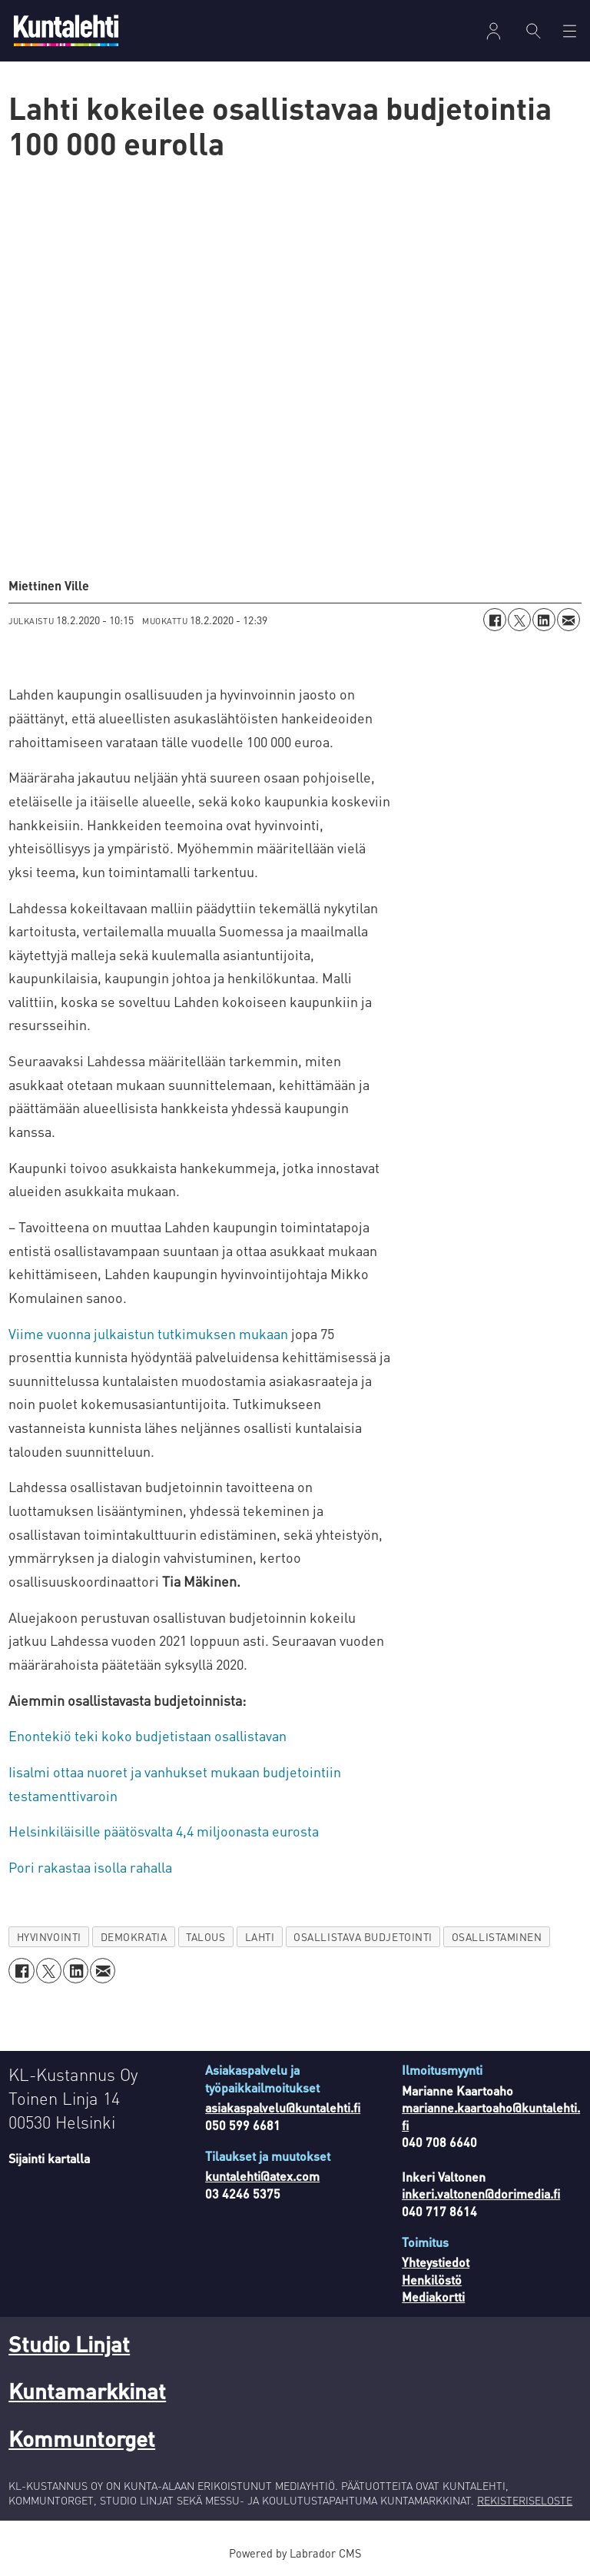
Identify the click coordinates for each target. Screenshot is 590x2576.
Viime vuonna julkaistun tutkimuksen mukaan (148, 1333)
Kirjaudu (493, 31)
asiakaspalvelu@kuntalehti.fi (282, 2107)
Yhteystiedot (435, 2262)
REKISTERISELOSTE (524, 2500)
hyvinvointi (49, 1936)
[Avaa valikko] (569, 31)
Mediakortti (433, 2296)
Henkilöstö (432, 2280)
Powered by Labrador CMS (295, 2553)
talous (205, 1936)
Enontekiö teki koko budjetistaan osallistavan (147, 1735)
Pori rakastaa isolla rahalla (90, 1867)
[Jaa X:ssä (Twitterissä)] (519, 619)
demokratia (134, 1936)
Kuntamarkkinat (87, 2391)
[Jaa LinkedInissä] (543, 619)
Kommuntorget (81, 2438)
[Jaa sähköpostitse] (568, 619)
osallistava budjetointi (363, 1936)
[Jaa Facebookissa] (494, 619)
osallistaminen (497, 1936)
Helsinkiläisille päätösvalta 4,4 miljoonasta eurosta (163, 1831)
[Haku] (533, 31)
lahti (260, 1936)
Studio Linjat (69, 2344)
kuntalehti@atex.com (262, 2176)
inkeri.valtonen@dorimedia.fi (481, 2193)
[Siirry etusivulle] (66, 30)
